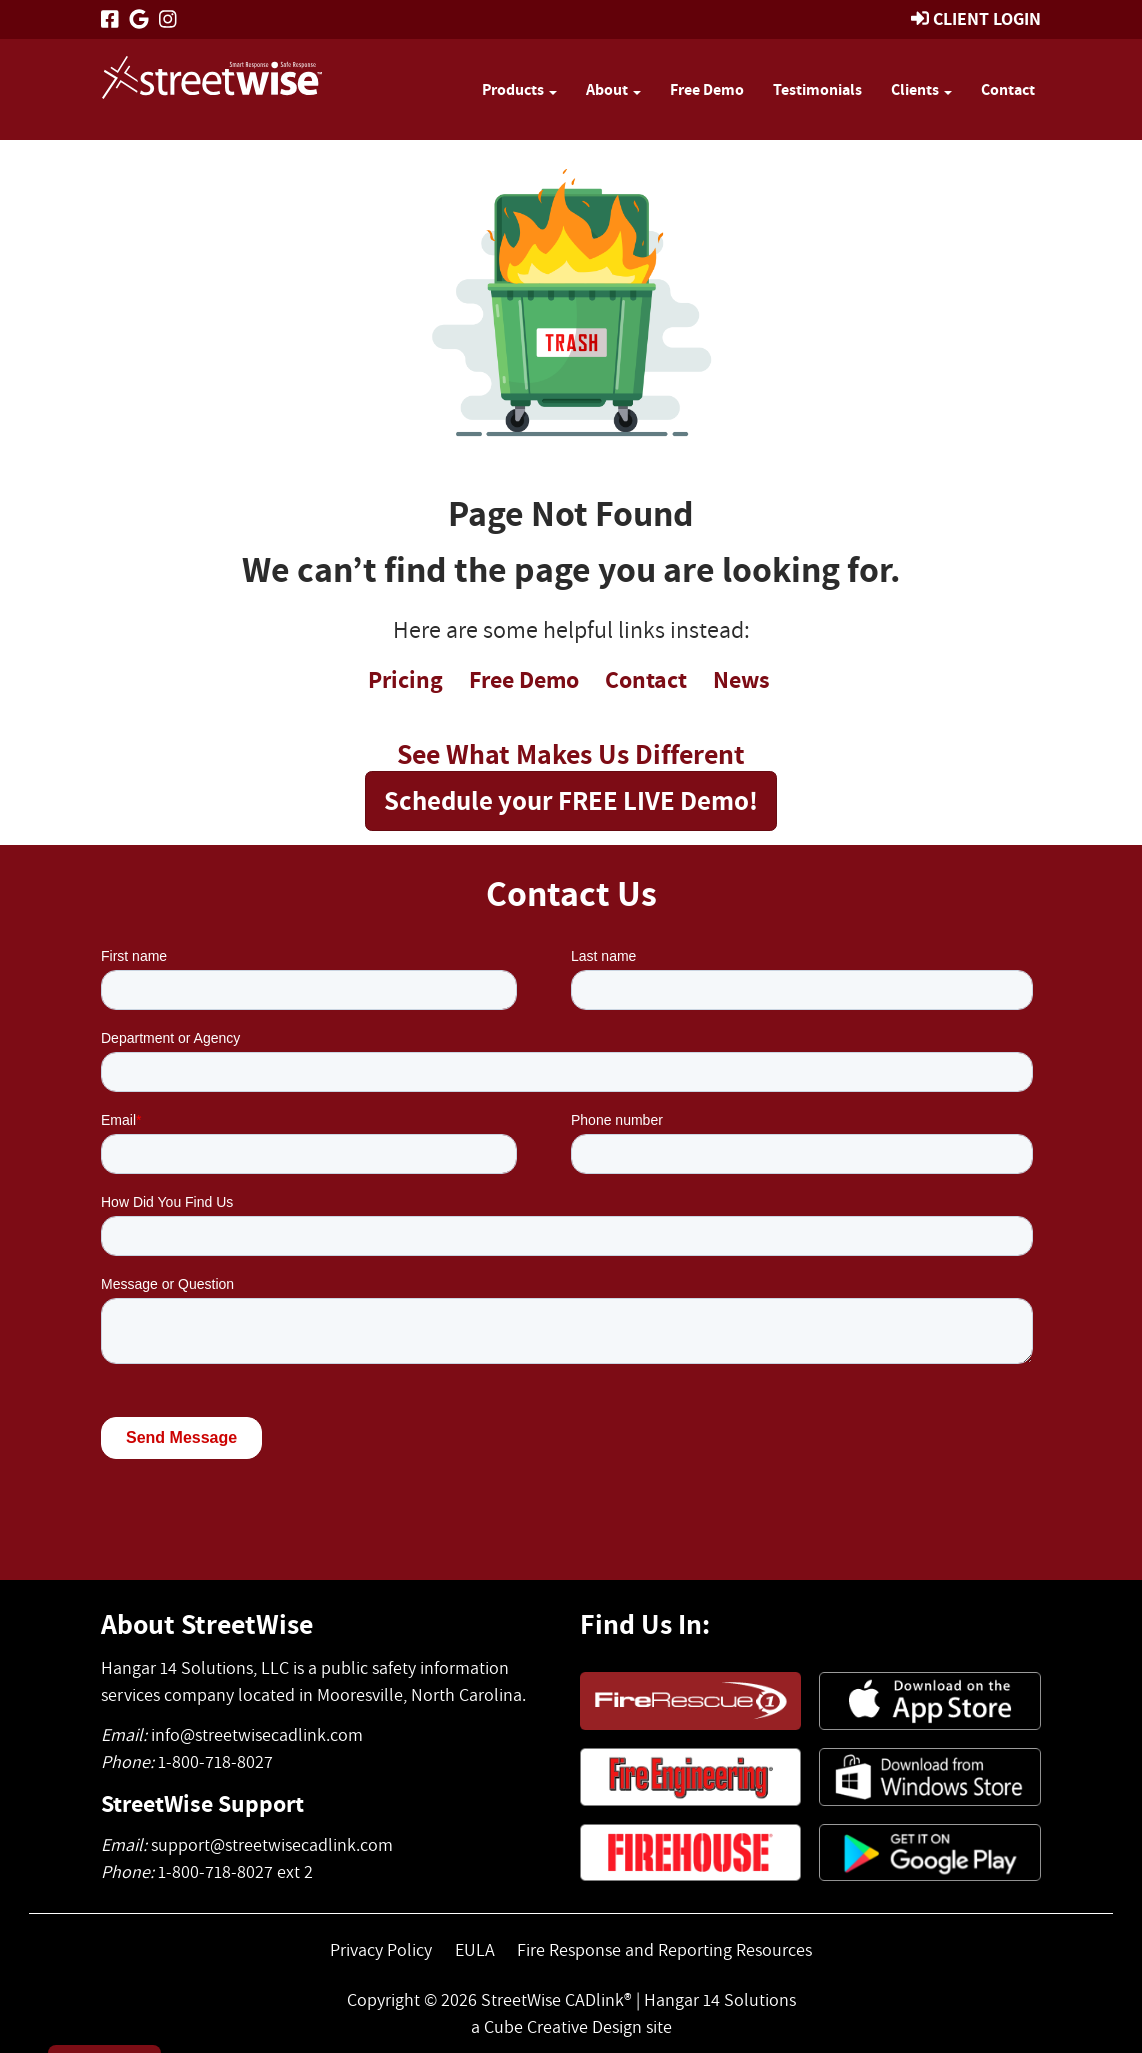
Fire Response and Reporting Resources (664, 1949)
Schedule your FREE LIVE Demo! (571, 800)
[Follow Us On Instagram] (168, 20)
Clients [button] (921, 89)
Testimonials (817, 89)
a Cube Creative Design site (571, 2026)
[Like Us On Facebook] (110, 20)
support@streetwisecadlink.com (272, 1844)
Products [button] (519, 89)
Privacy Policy (381, 1949)
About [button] (613, 89)
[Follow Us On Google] (139, 20)
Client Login (987, 18)
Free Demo (707, 89)
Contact (1008, 89)
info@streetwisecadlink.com (257, 1734)
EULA (475, 1949)
